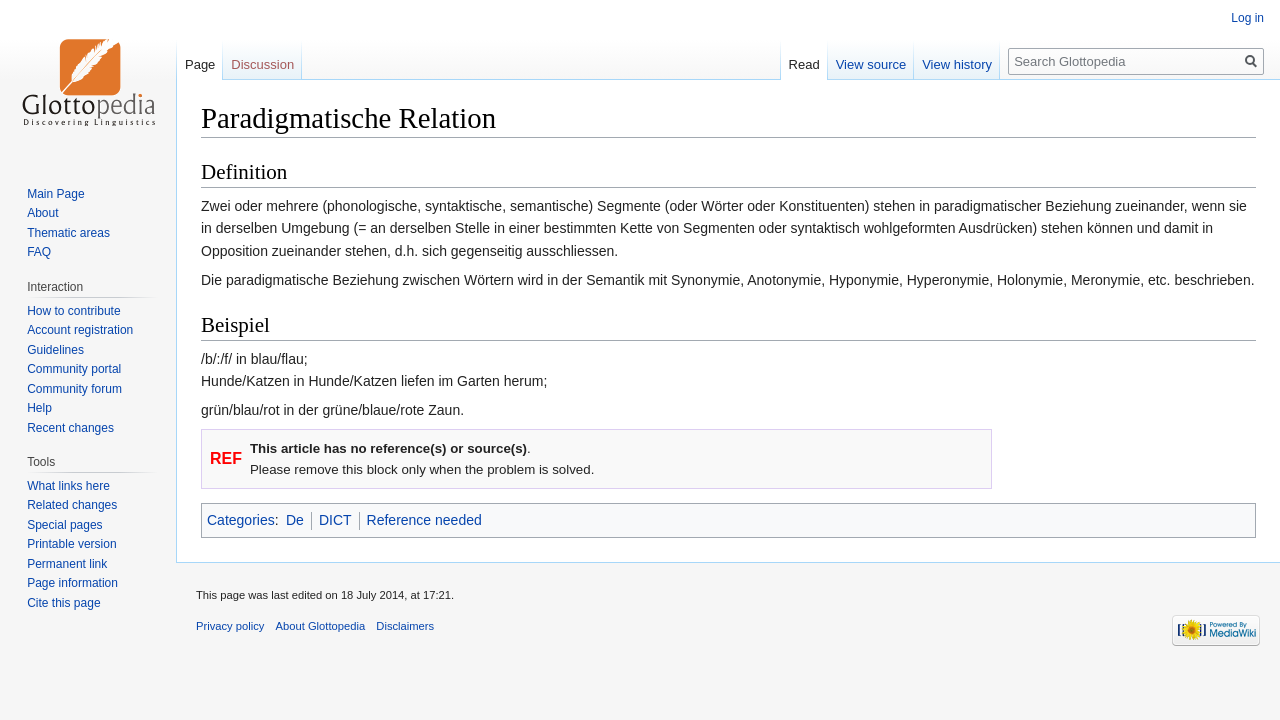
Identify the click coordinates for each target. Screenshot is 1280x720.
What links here (68, 486)
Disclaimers (405, 626)
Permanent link (67, 564)
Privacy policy (230, 626)
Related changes (72, 505)
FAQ (39, 252)
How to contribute (73, 311)
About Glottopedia (321, 626)
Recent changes (70, 428)
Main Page (55, 194)
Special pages (64, 525)
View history (957, 64)
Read (804, 64)
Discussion (262, 64)
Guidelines (55, 350)
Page (200, 64)
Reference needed (424, 520)
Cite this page (63, 603)
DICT (335, 520)
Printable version (71, 544)
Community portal (74, 369)
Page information (72, 583)
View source (871, 64)
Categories (241, 520)
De (295, 520)
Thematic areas (68, 233)
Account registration (80, 330)
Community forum (74, 389)
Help (39, 408)
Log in (1247, 18)
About (42, 213)
